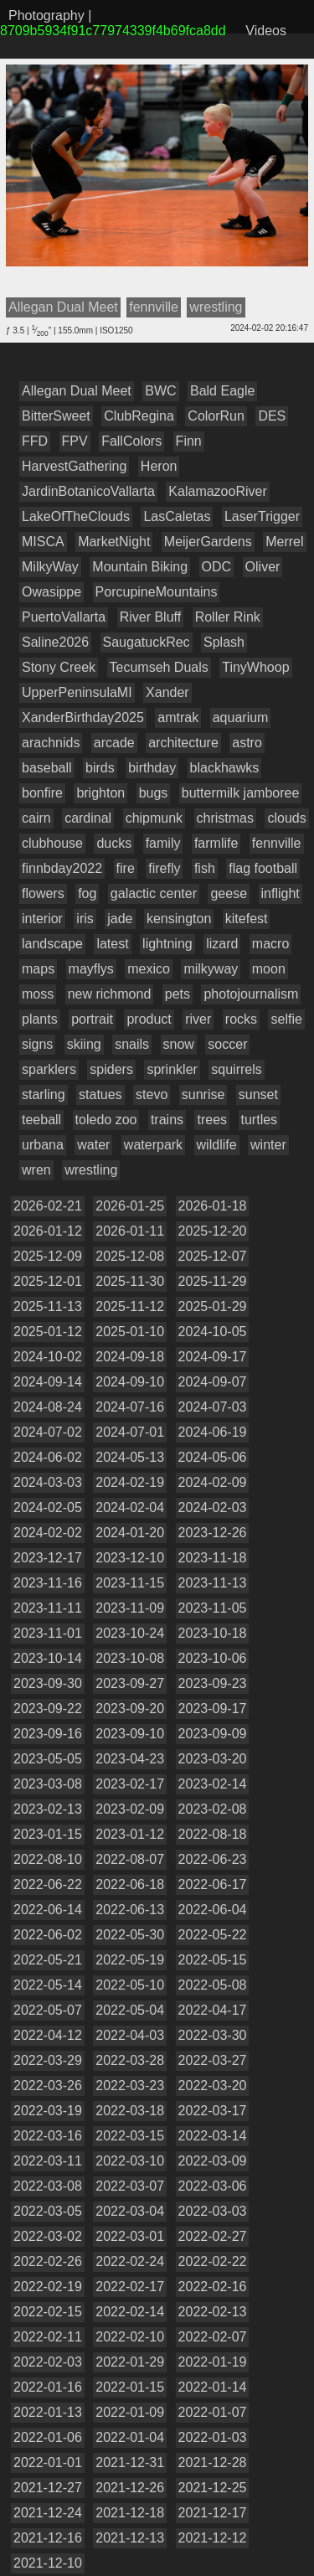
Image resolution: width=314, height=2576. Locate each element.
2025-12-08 (129, 1256)
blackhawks (225, 768)
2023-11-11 (47, 1608)
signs (37, 1044)
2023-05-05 (47, 1759)
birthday (152, 768)
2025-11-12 (129, 1306)
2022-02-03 (47, 2362)
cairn (36, 818)
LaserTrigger (262, 516)
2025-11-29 (212, 1281)
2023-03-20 (212, 1759)
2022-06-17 (212, 1884)
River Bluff (151, 617)
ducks (113, 843)
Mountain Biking (140, 567)
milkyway (210, 969)
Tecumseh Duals (159, 667)
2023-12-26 (212, 1532)
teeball (41, 1119)
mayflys (91, 969)
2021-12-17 (212, 2513)
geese (228, 893)
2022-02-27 (212, 2236)
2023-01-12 (129, 1834)
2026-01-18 (212, 1206)
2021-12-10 (47, 2563)
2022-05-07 (47, 2010)
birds (100, 768)
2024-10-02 (47, 1357)
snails (132, 1044)
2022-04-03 (129, 2035)
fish (204, 868)
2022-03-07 (129, 2186)
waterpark (153, 1145)
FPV (75, 441)
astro (247, 743)
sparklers (49, 1069)
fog (87, 893)
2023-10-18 (212, 1633)
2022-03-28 (129, 2060)
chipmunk (154, 818)
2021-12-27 (47, 2487)
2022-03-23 (129, 2085)
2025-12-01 (47, 1281)
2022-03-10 (129, 2161)
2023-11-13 (212, 1583)
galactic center (154, 893)
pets (177, 994)
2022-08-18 (212, 1834)
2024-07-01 (129, 1432)
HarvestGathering (74, 466)
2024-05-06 (212, 1457)
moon (269, 969)
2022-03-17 (212, 2111)
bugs (153, 793)
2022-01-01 (47, 2462)
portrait (92, 1019)
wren (36, 1170)
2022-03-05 (47, 2211)
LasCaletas (176, 516)
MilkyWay (50, 567)
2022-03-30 (212, 2035)
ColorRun (216, 416)
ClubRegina (139, 416)
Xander (167, 692)
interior (42, 918)
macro (270, 944)
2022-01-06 (47, 2437)
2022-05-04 (129, 2010)
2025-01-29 (212, 1306)
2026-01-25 (129, 1206)
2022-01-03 (212, 2437)
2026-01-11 (129, 1231)
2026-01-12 (47, 1231)
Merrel (284, 541)
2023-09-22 (47, 1708)
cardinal (87, 818)
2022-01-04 (129, 2437)
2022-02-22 (212, 2261)
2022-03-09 (212, 2161)
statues (100, 1094)
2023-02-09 (129, 1809)
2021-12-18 (129, 2513)
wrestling (90, 1170)
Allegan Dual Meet (76, 391)
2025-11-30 (129, 1281)
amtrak (177, 717)
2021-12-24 (47, 2513)
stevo (151, 1094)
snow (178, 1044)
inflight (280, 893)
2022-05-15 (212, 1960)
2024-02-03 (212, 1507)
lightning (167, 944)
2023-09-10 (129, 1734)
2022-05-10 (129, 1985)
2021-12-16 (47, 2538)
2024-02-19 (129, 1482)
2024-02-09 (212, 1482)
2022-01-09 (129, 2412)
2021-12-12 (212, 2538)
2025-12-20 (212, 1231)
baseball (47, 768)
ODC (217, 567)
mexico (148, 969)
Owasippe (51, 592)
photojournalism (250, 994)
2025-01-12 (47, 1331)
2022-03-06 (212, 2186)
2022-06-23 (212, 1859)
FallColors (131, 441)
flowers (43, 893)
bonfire (42, 793)
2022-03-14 (212, 2136)
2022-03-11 (47, 2161)
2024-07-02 (47, 1432)
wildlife (217, 1145)
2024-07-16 (129, 1407)
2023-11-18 (212, 1558)
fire (125, 868)
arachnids (51, 743)
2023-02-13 (47, 1809)
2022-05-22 (212, 1935)
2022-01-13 (47, 2412)
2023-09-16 (47, 1734)
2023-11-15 (129, 1583)
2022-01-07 (212, 2412)
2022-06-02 (47, 1935)
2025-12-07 (212, 1256)
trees (212, 1119)
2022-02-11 (47, 2337)
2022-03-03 (212, 2211)
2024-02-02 (47, 1532)
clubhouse (52, 843)
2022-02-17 (129, 2286)
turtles (259, 1119)
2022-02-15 (47, 2312)
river (198, 1019)
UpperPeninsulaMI (77, 692)
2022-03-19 (47, 2111)
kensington (179, 918)
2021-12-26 (129, 2487)
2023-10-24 (129, 1633)
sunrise (203, 1094)
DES (272, 416)
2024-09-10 (129, 1382)
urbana (43, 1145)
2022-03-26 (47, 2085)
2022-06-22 (47, 1884)
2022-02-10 (129, 2337)
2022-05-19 (129, 1960)
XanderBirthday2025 (83, 717)
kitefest (246, 918)
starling (43, 1094)
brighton (100, 793)
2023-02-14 (212, 1784)
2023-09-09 (212, 1734)
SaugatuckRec (146, 642)
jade (119, 918)
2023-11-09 (129, 1608)
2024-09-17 (212, 1357)
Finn (189, 441)
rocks (241, 1019)
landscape (52, 944)
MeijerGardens (208, 541)
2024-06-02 (47, 1457)
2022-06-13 (129, 1909)
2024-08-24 (47, 1407)
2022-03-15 (129, 2136)
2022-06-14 (47, 1909)
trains (167, 1119)
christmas (225, 818)
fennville (276, 843)
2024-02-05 (47, 1507)
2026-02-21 (47, 1206)
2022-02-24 (129, 2261)
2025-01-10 (129, 1331)
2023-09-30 (47, 1683)
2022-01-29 (129, 2362)
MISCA (43, 541)
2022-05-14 (47, 1985)
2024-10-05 (212, 1331)
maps (38, 969)
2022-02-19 (47, 2286)
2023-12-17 (47, 1558)
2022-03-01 (129, 2236)
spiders (111, 1069)
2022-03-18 (129, 2111)
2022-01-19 (212, 2362)
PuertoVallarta (64, 617)
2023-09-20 (129, 1708)
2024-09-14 (47, 1382)
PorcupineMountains (156, 592)
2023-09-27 (129, 1683)
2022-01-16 (47, 2387)
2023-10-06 (212, 1658)
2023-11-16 (47, 1583)
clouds (286, 818)
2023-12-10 (129, 1558)
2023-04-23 (129, 1759)
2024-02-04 (129, 1507)
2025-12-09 (47, 1256)
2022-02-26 (47, 2261)
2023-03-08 (47, 1784)
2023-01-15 (47, 1834)
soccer (227, 1044)
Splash (224, 642)
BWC (160, 391)
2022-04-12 (47, 2035)
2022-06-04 (212, 1909)
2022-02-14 (129, 2312)
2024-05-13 (129, 1457)
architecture (183, 743)
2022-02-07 (212, 2337)
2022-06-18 (129, 1884)
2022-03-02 (47, 2236)
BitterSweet (56, 416)
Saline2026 (55, 642)
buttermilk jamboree (241, 793)
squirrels (236, 1069)
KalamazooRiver (217, 491)
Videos (265, 30)
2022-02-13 (212, 2312)
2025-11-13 (47, 1306)
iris (84, 918)
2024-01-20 (129, 1532)
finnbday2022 (62, 868)
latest (112, 944)
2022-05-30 (129, 1935)
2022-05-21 (47, 1960)
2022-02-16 (212, 2286)
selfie (285, 1019)
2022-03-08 (47, 2186)
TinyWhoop (255, 667)
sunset (258, 1094)
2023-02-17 (129, 1784)
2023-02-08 (212, 1809)
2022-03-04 (129, 2211)
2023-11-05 (212, 1608)
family (163, 843)
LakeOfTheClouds (76, 516)
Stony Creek (58, 667)
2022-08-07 (129, 1859)
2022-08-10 (47, 1859)
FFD (35, 441)
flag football (263, 868)
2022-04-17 (212, 2010)
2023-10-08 (129, 1658)
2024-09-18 (129, 1357)
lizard (222, 944)
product (148, 1019)
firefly (164, 868)
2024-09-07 (212, 1382)
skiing (84, 1044)
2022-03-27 (212, 2060)
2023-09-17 (212, 1708)
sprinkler (172, 1069)
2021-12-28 (212, 2462)
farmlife (216, 843)
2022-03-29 (47, 2060)
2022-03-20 (212, 2085)
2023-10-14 (47, 1658)
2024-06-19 (212, 1432)
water (93, 1145)
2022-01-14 (212, 2387)
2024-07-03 (212, 1407)
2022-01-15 (129, 2387)
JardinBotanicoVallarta (88, 491)
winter (268, 1145)
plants (40, 1019)
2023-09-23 (212, 1683)
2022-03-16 (47, 2136)
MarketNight (114, 541)
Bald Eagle (222, 391)
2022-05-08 (212, 1985)
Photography (46, 15)
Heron (159, 466)
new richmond (110, 994)
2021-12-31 (129, 2462)
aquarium (241, 717)
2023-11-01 (47, 1633)
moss (38, 994)
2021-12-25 (212, 2487)
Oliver (263, 567)
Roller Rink (227, 617)
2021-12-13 (129, 2538)
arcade (114, 743)
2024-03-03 (47, 1482)
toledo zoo (106, 1119)
